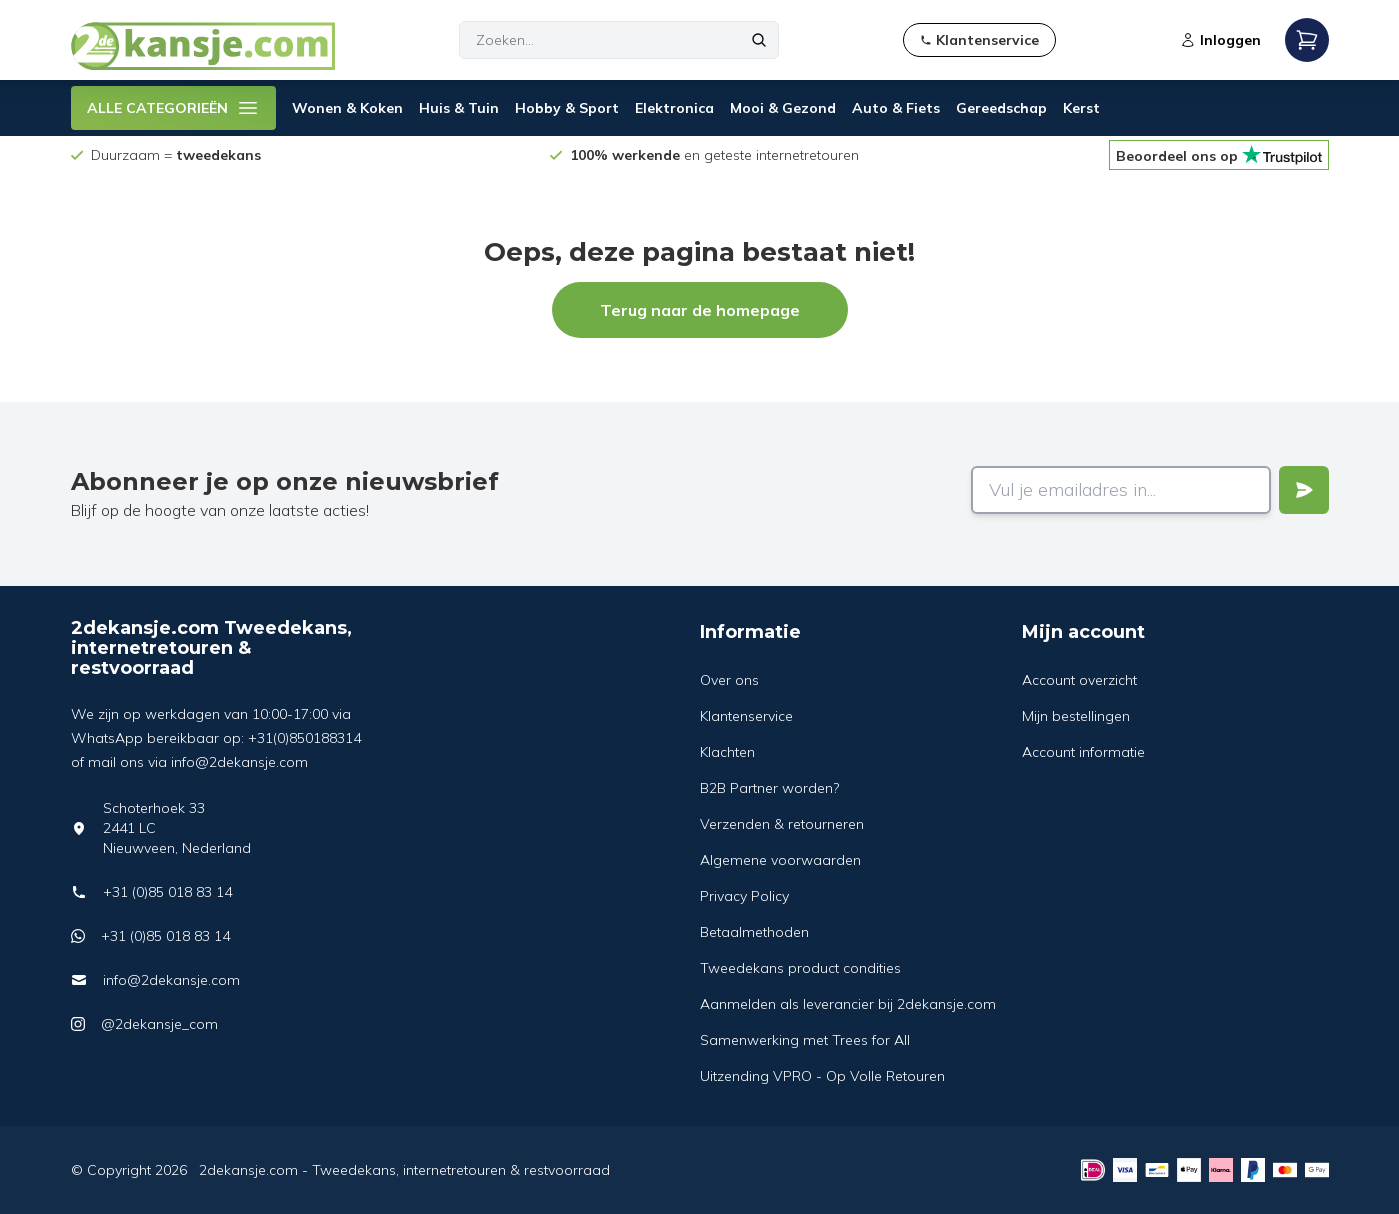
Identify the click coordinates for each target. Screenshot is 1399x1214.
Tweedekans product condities (800, 968)
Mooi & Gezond (783, 108)
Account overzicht (1079, 680)
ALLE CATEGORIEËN (173, 108)
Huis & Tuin (459, 108)
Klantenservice (746, 716)
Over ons (729, 680)
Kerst (1081, 108)
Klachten (727, 752)
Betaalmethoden (754, 932)
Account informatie (1083, 752)
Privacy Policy (744, 896)
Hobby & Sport (567, 108)
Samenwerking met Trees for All (805, 1040)
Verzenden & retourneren (782, 824)
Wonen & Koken (347, 108)
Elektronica (674, 108)
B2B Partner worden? (769, 788)
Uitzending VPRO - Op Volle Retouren (822, 1076)
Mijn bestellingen (1076, 716)
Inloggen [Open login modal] (1220, 40)
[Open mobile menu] (1307, 40)
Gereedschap (1001, 108)
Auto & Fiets (896, 108)
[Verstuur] (1304, 490)
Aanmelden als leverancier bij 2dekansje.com (848, 1004)
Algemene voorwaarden (780, 860)
